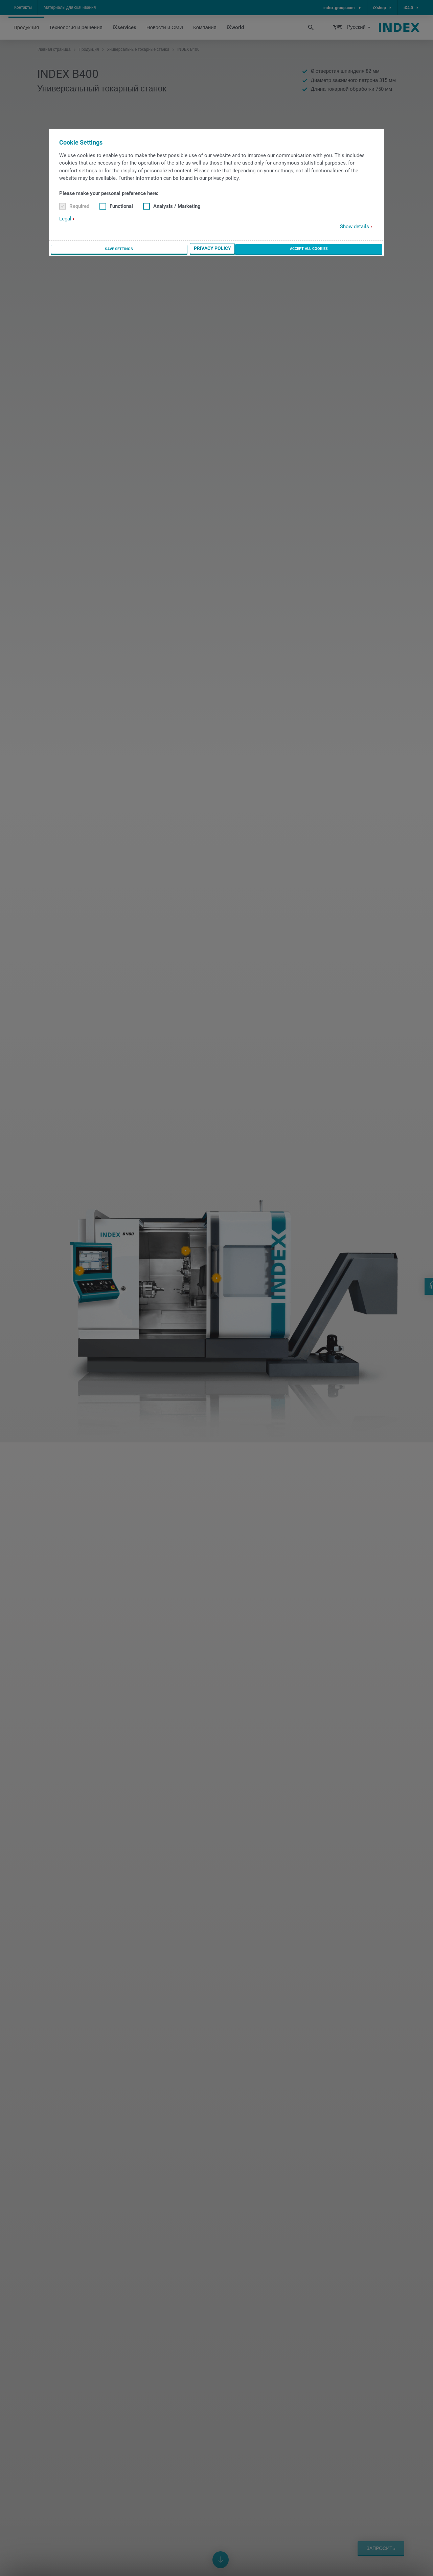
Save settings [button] (254, 249)
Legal (65, 219)
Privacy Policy (300, 249)
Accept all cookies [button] (353, 249)
